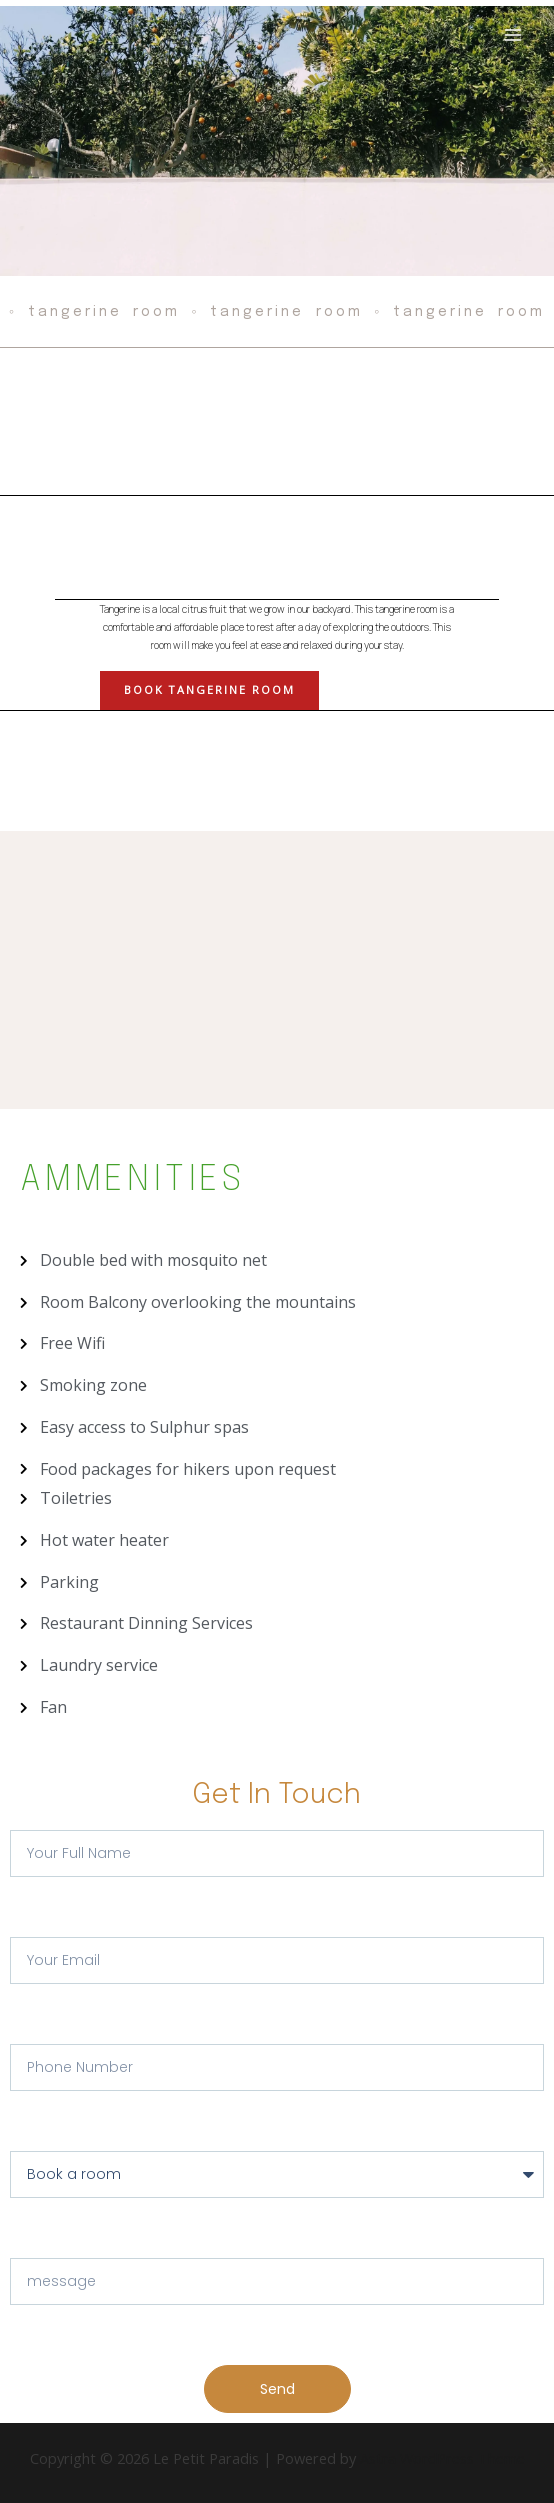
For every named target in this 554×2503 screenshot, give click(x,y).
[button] (209, 690)
